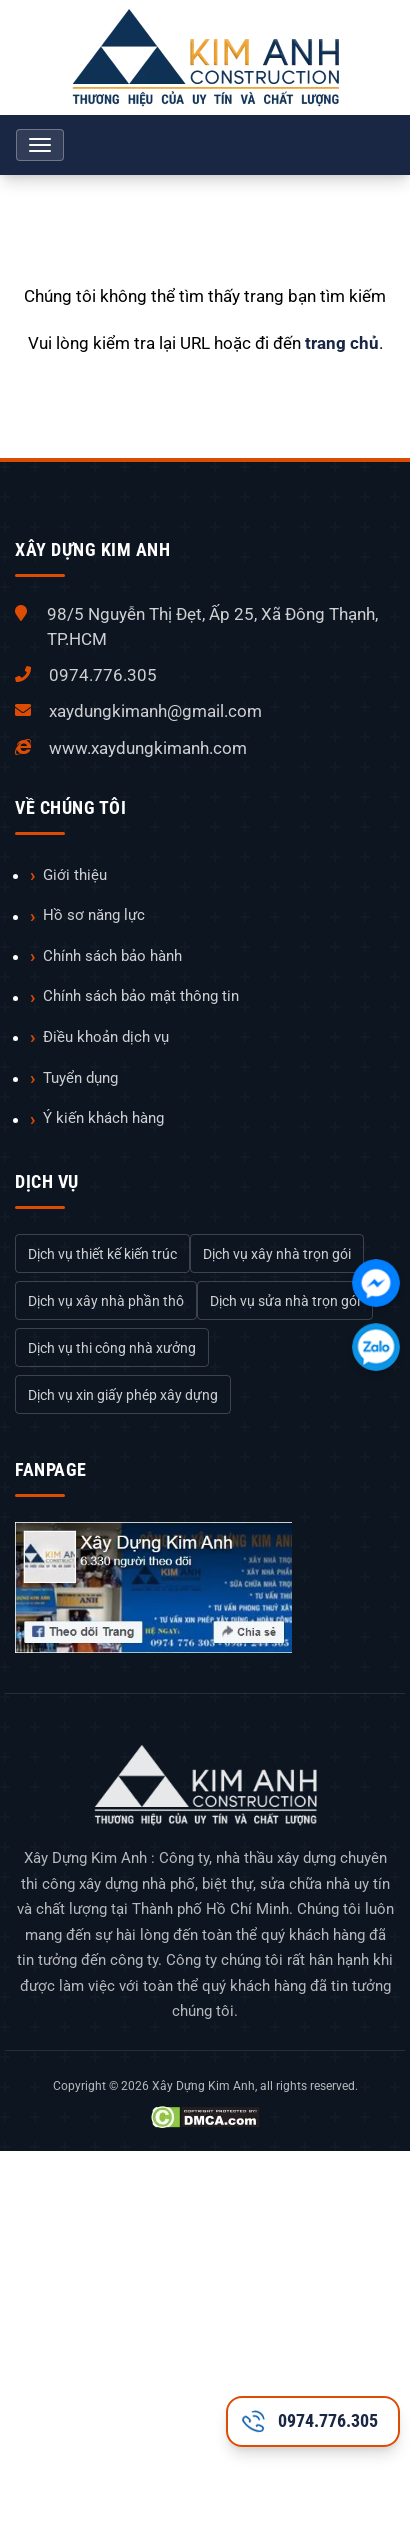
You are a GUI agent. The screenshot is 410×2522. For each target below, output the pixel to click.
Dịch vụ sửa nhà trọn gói (285, 1301)
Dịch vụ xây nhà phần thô (106, 1301)
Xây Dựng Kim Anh (203, 2086)
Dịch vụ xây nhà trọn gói (277, 1254)
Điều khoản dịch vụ (106, 1037)
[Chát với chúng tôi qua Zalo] (376, 1347)
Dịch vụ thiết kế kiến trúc (102, 1254)
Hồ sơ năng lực (94, 915)
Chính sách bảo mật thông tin (141, 996)
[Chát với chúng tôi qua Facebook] (376, 1283)
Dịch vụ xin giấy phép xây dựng (123, 1395)
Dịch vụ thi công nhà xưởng (112, 1348)
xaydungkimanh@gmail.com (155, 711)
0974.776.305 (103, 675)
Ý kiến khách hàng (103, 1118)
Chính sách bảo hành (112, 956)
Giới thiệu (75, 875)
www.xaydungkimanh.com (148, 748)
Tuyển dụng (80, 1078)
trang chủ (342, 343)
